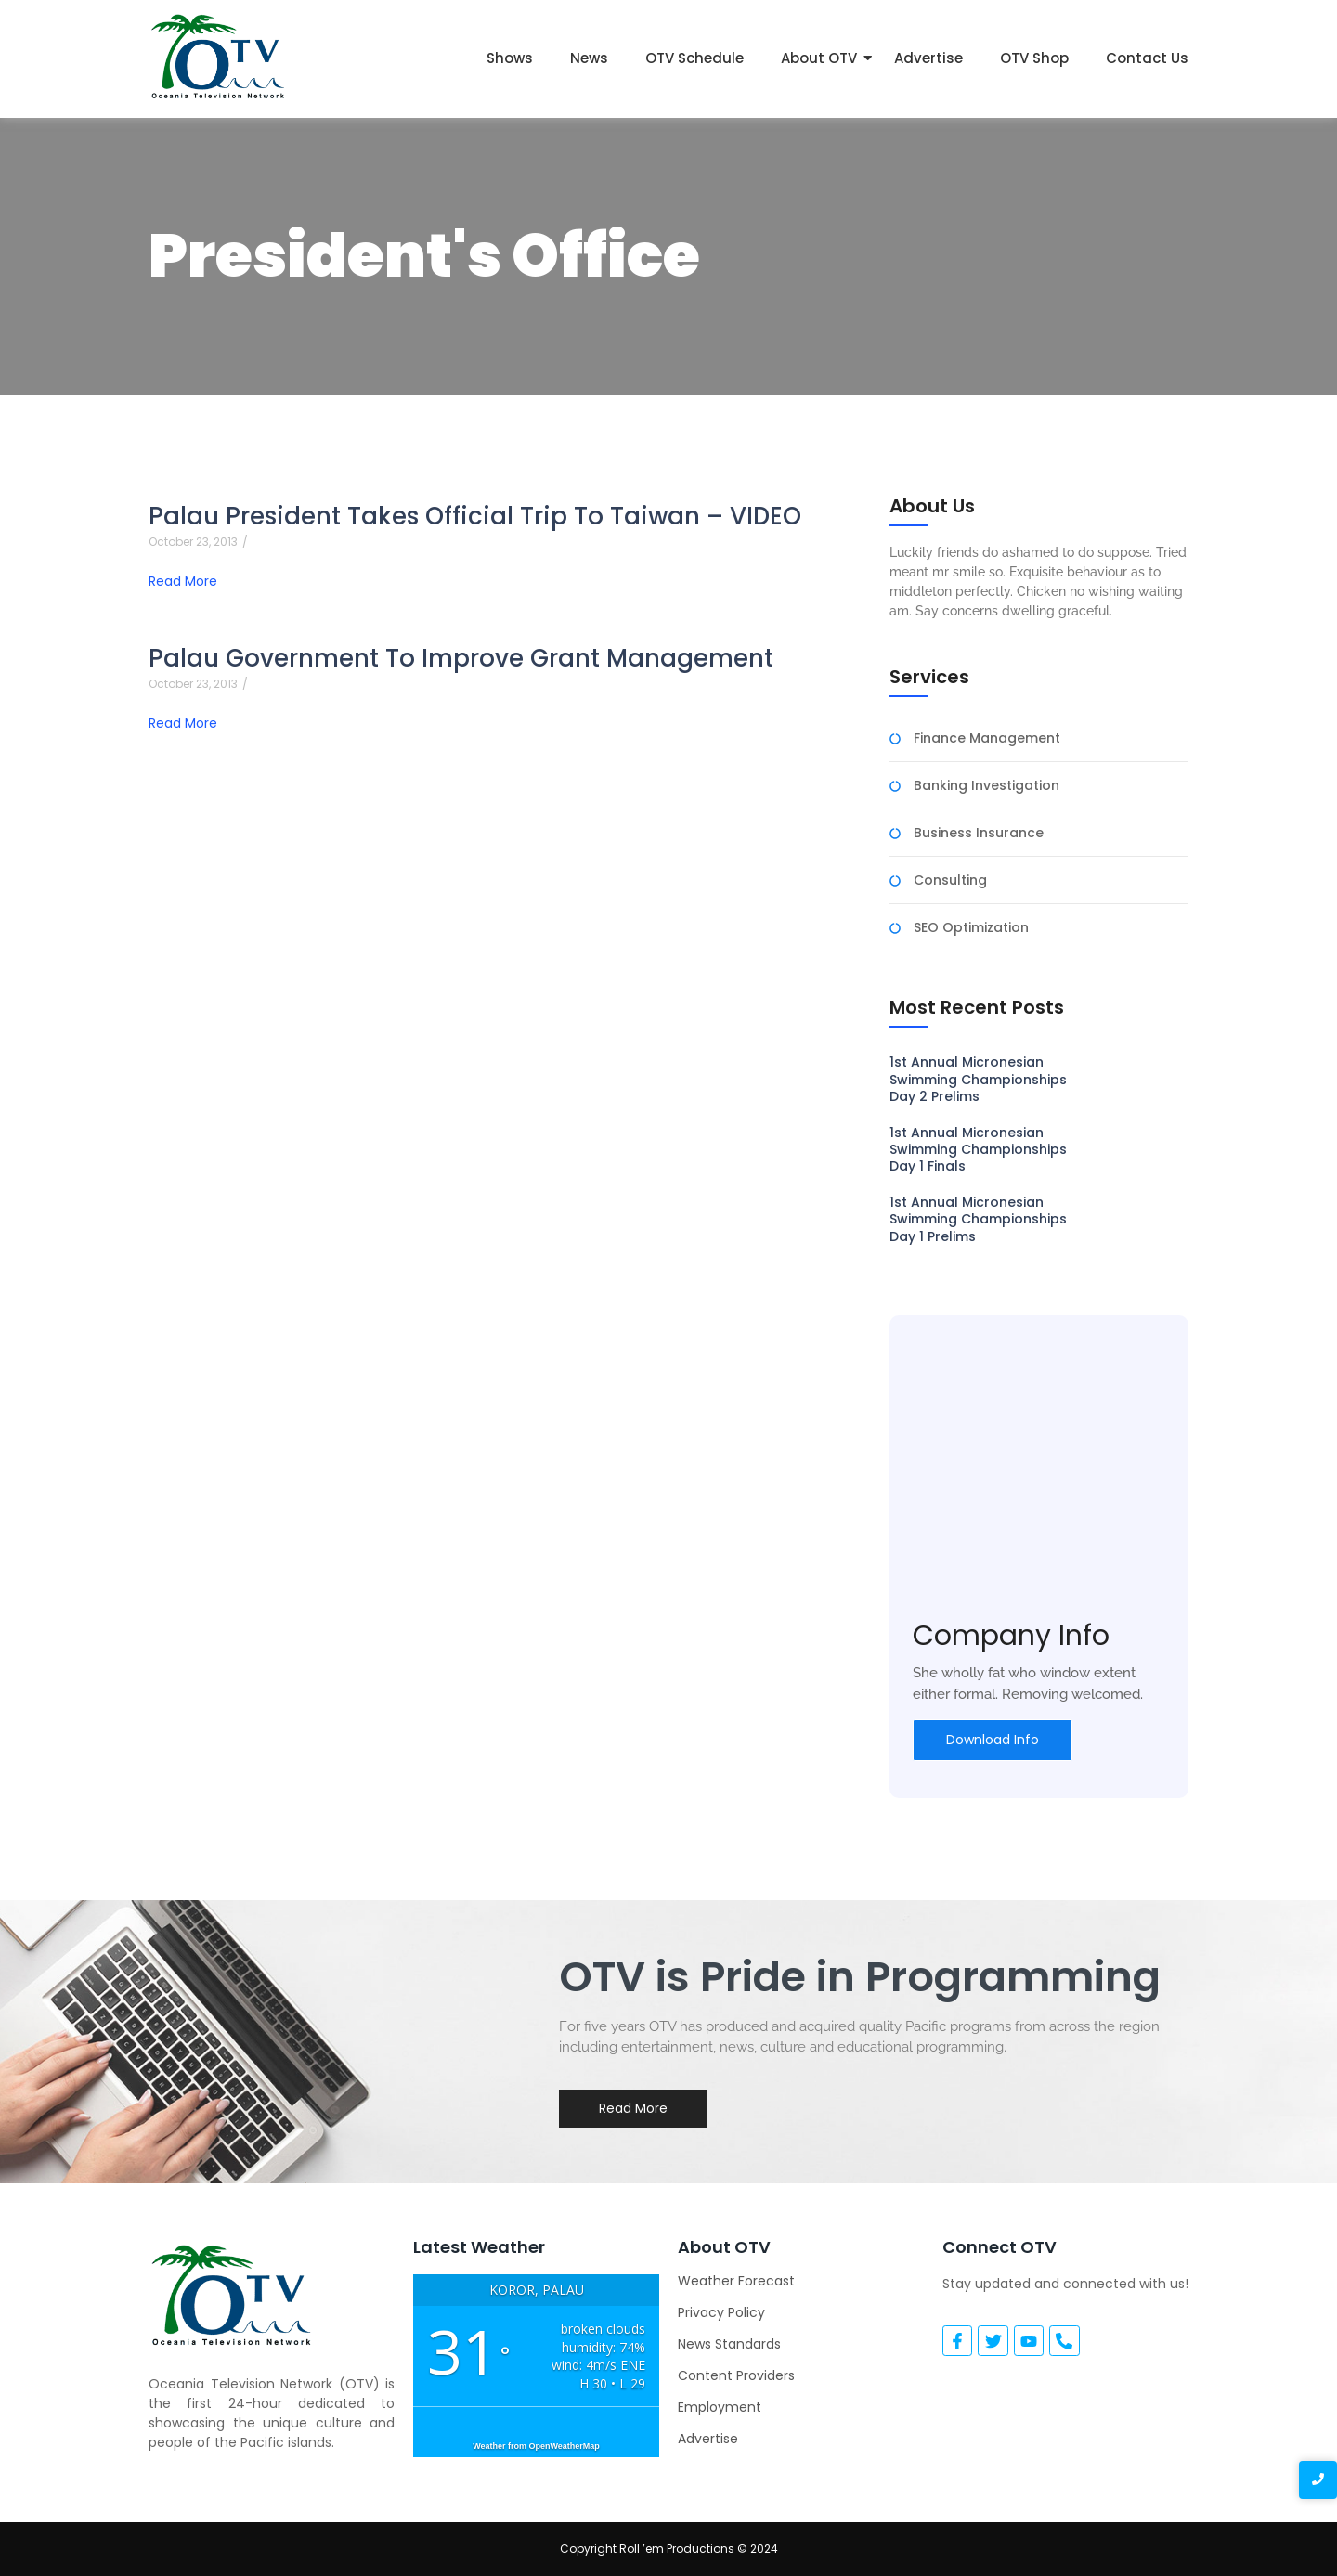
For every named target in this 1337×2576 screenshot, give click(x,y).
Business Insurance (979, 833)
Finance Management (987, 738)
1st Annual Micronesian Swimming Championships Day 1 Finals (978, 1149)
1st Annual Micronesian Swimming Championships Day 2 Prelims (978, 1079)
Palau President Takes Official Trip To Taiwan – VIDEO (475, 516)
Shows (510, 58)
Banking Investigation (986, 786)
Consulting (950, 880)
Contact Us (1147, 58)
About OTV (819, 58)
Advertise (928, 58)
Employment (719, 2407)
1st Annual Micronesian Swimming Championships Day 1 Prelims (978, 1219)
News (589, 58)
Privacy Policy (721, 2312)
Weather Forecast (736, 2281)
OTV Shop (1034, 58)
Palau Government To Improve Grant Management (461, 658)
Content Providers (736, 2375)
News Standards (729, 2344)
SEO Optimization (971, 928)
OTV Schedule (694, 58)
